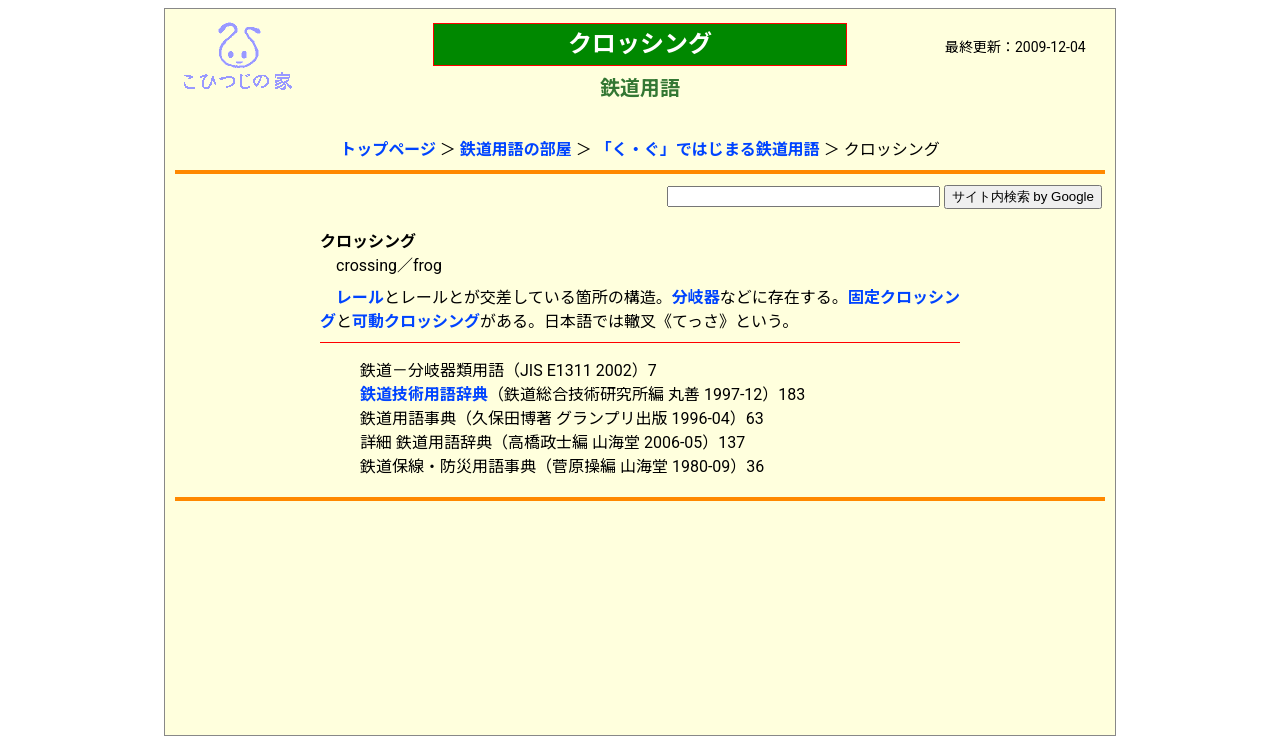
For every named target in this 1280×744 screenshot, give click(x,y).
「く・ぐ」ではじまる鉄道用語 (708, 149)
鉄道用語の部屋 (516, 149)
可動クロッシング (416, 321)
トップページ (388, 149)
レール (360, 297)
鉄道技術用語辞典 (424, 394)
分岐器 (696, 297)
